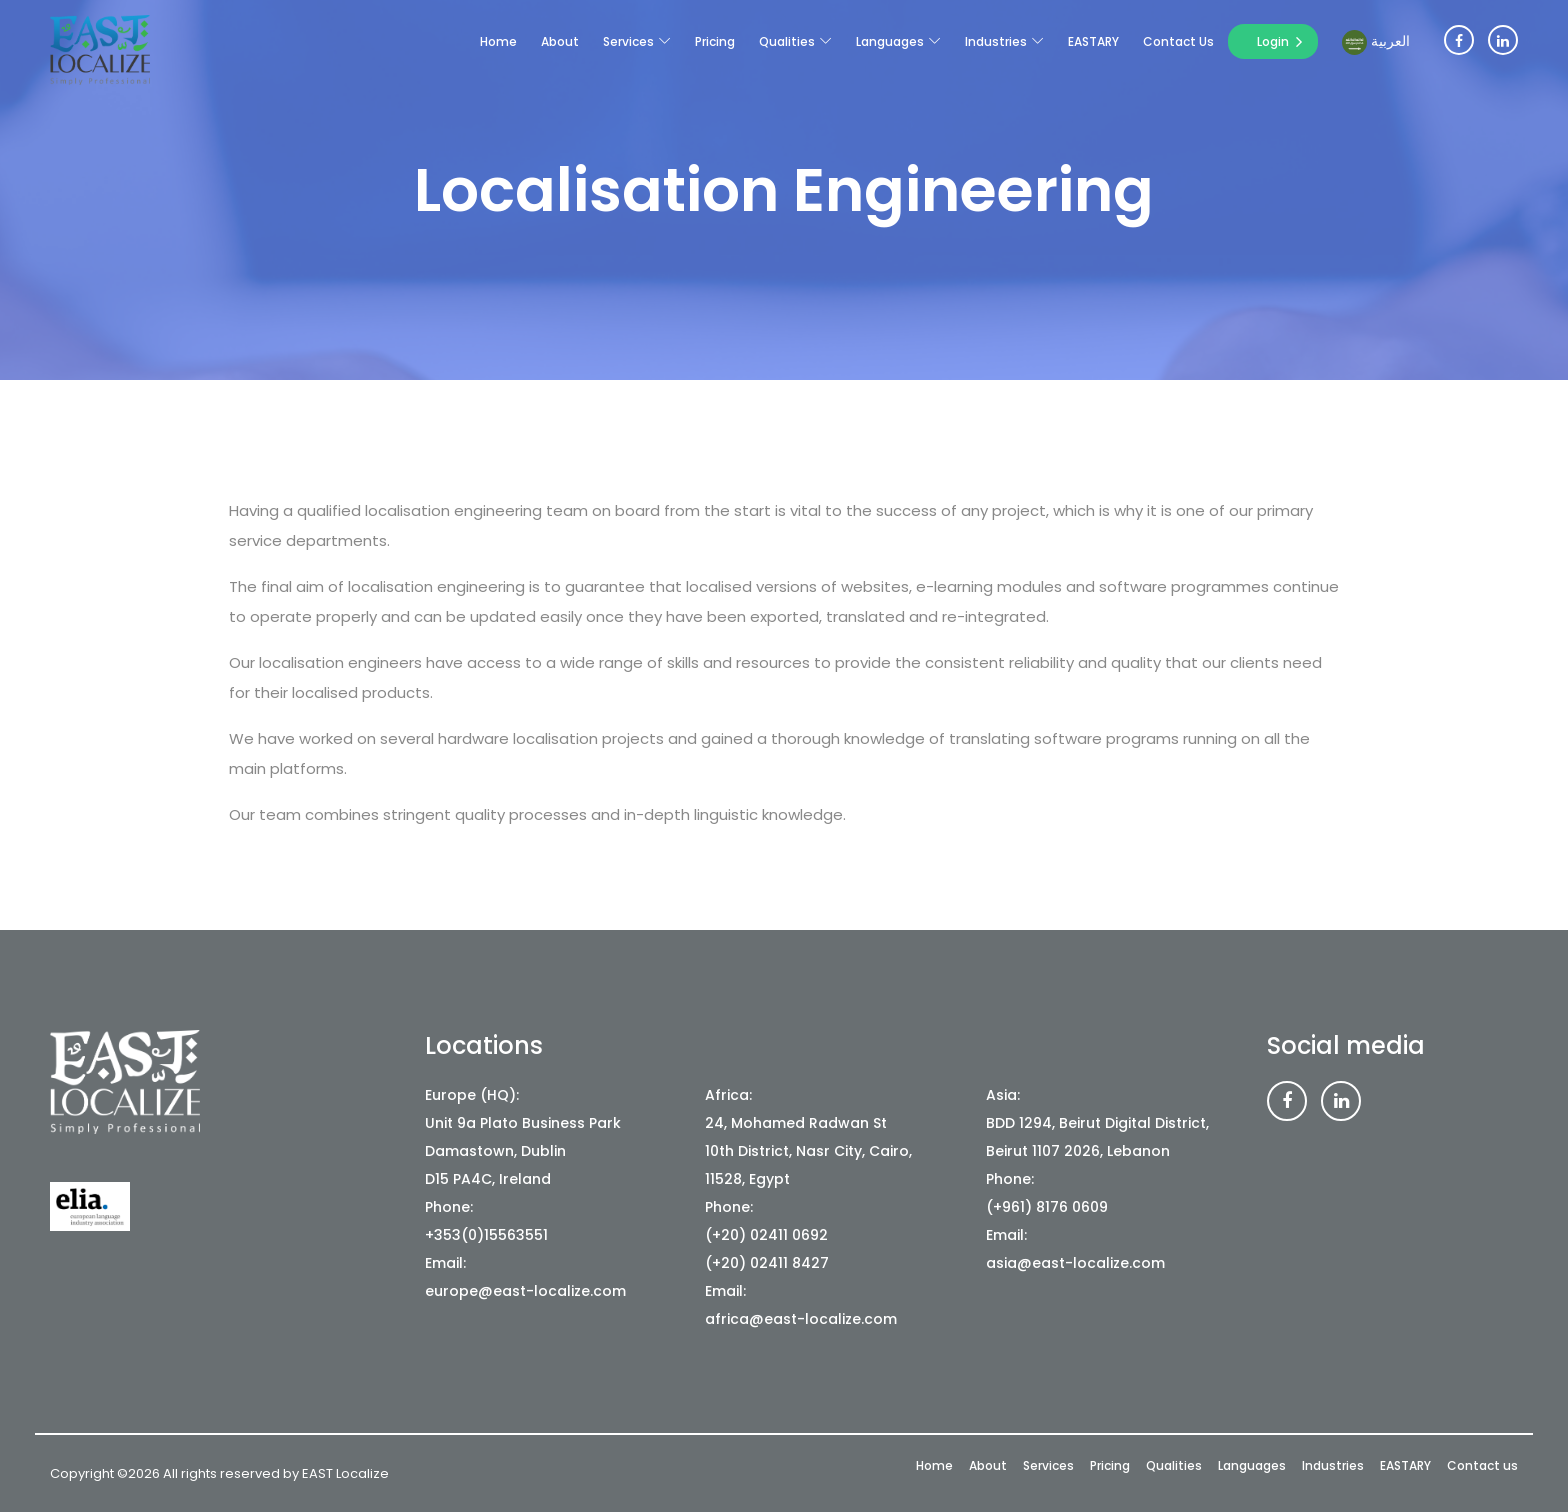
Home (498, 41)
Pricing (715, 41)
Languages (890, 41)
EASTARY (1093, 41)
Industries (996, 41)
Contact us (1178, 41)
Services (628, 41)
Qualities (787, 41)
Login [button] (1273, 41)
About (560, 41)
